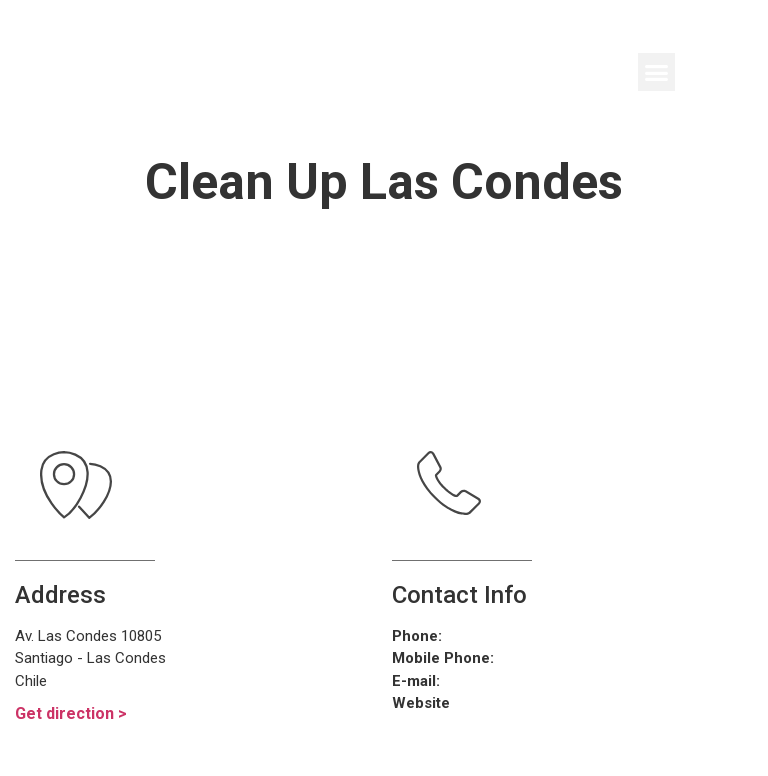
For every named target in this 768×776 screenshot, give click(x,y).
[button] (657, 72)
